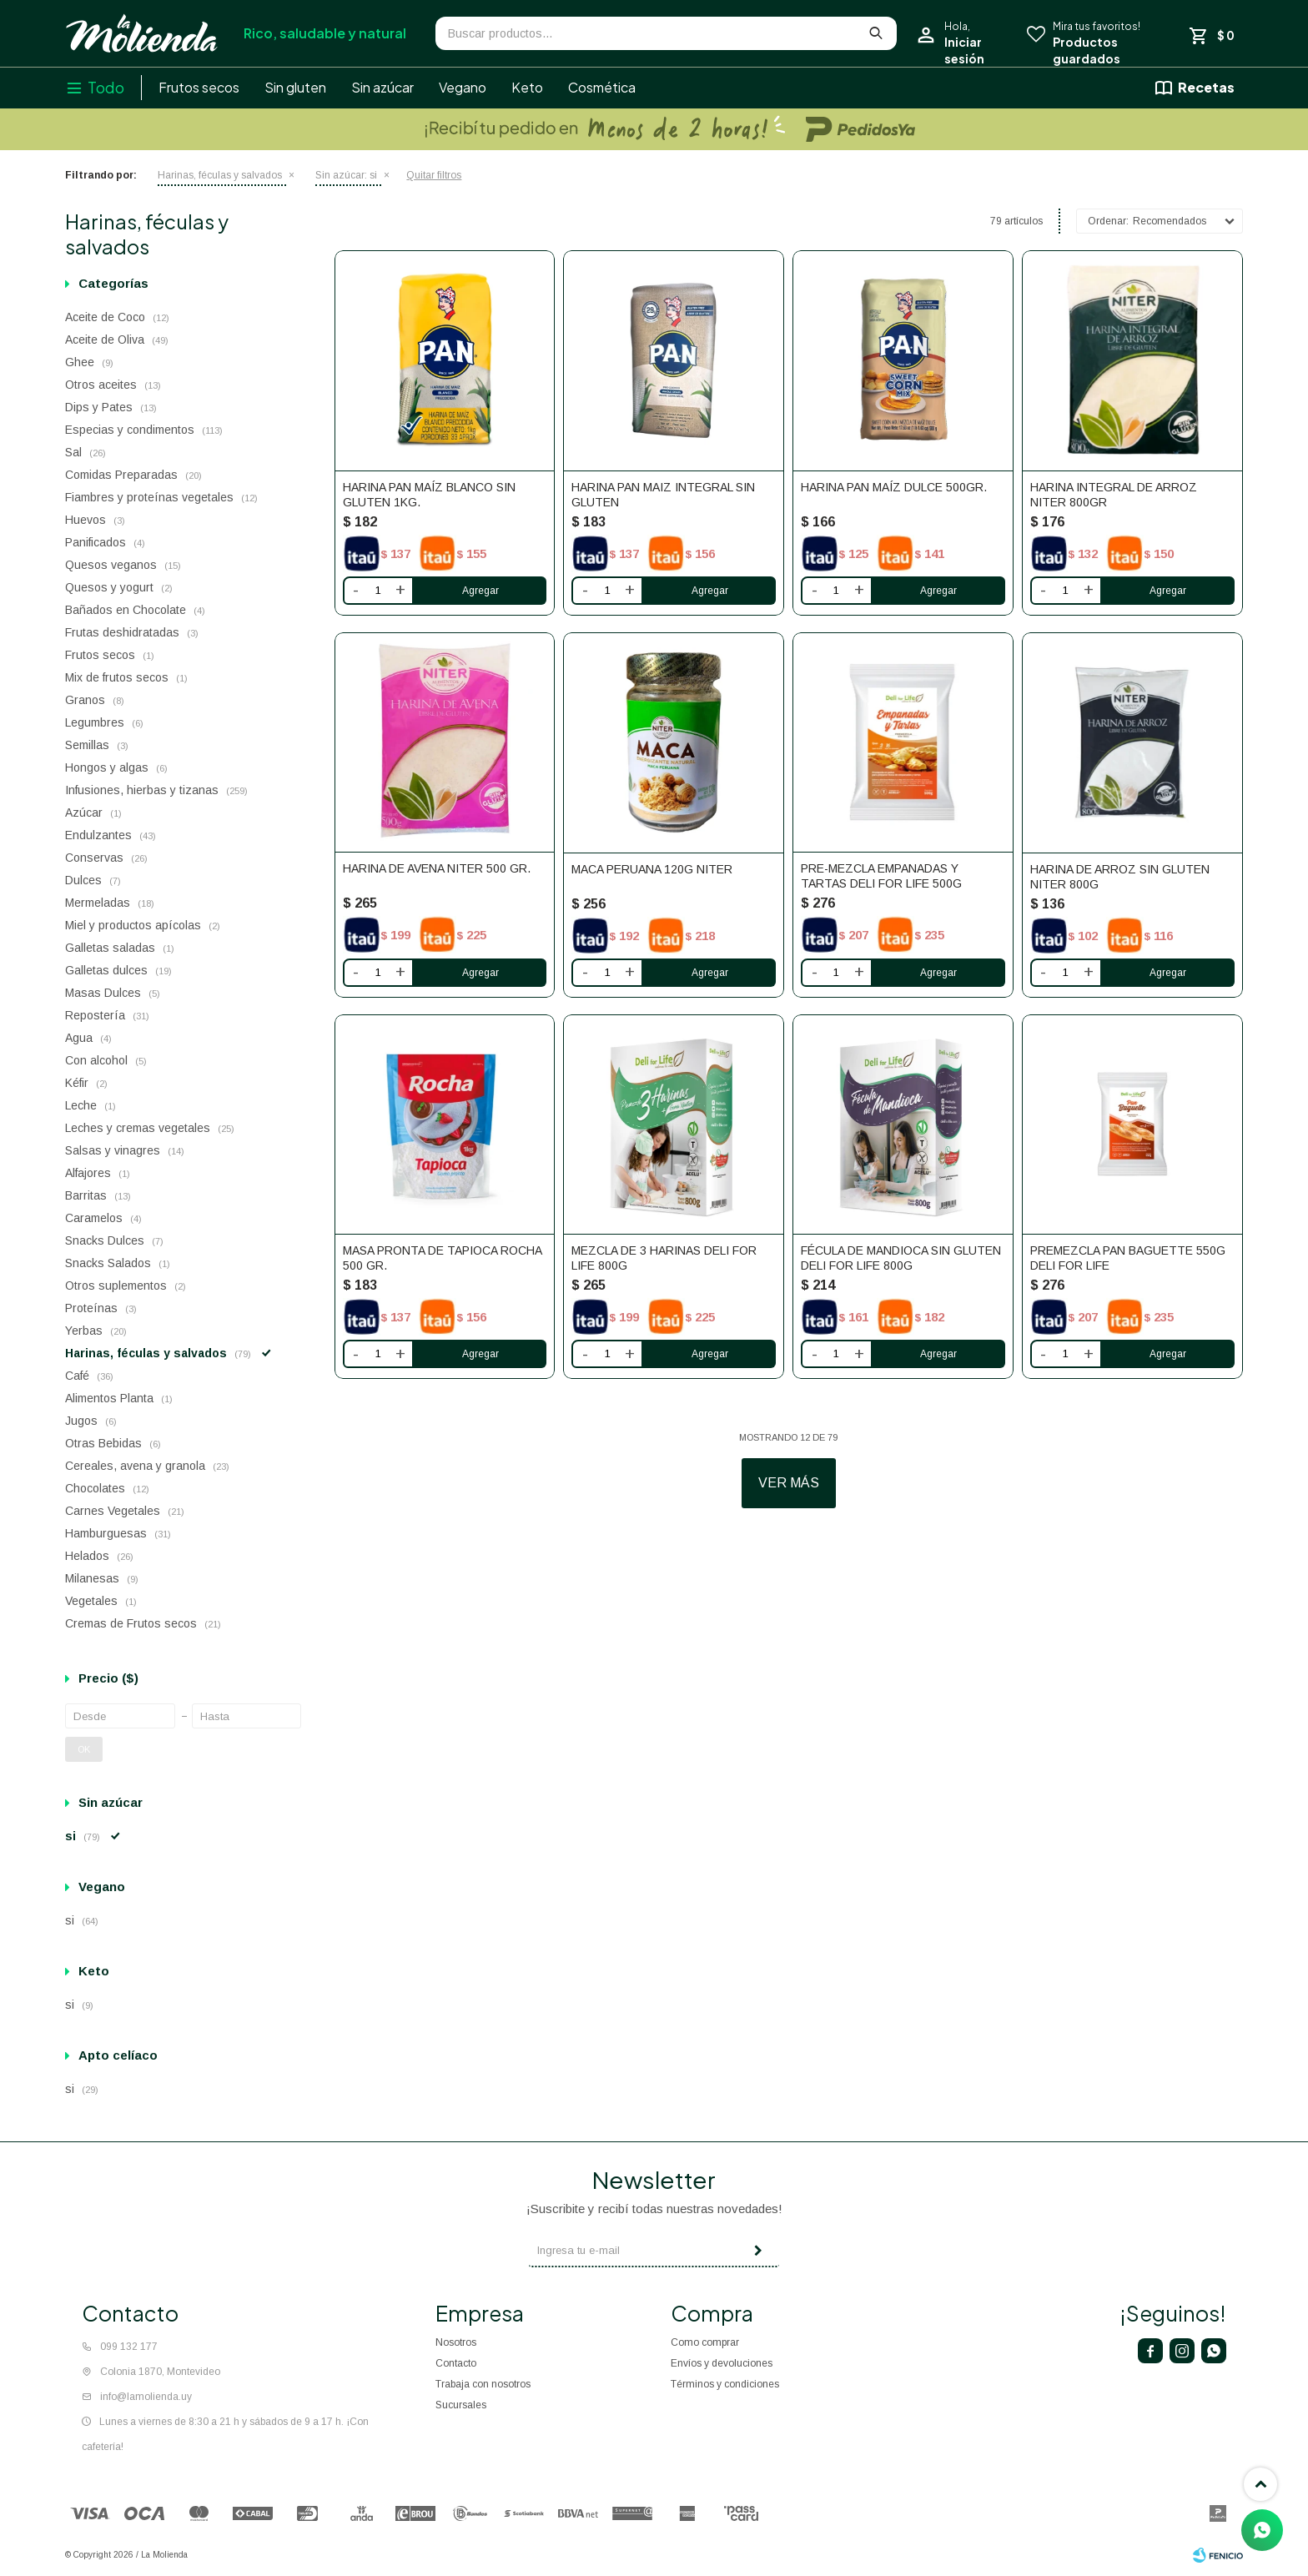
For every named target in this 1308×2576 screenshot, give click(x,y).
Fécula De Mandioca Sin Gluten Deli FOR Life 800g (901, 1258)
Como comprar (705, 2342)
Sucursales (460, 2405)
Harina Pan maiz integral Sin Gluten (663, 494)
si (346, 175)
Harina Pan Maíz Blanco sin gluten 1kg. (429, 494)
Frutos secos (198, 87)
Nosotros (455, 2342)
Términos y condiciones (725, 2384)
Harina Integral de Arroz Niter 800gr (1113, 494)
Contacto (455, 2363)
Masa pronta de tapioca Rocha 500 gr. (442, 1258)
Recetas (1206, 87)
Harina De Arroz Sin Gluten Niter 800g (1120, 877)
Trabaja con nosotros (483, 2384)
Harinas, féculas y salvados (220, 175)
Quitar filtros (433, 175)
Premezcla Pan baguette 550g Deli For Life (1127, 1258)
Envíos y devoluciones (721, 2363)
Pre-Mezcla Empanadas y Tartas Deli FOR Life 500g (881, 876)
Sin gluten (295, 87)
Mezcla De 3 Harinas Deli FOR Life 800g (664, 1258)
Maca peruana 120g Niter (651, 869)
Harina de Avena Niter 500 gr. (437, 868)
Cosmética (602, 87)
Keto (527, 87)
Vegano (462, 87)
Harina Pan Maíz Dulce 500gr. (894, 487)
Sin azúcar (382, 87)
